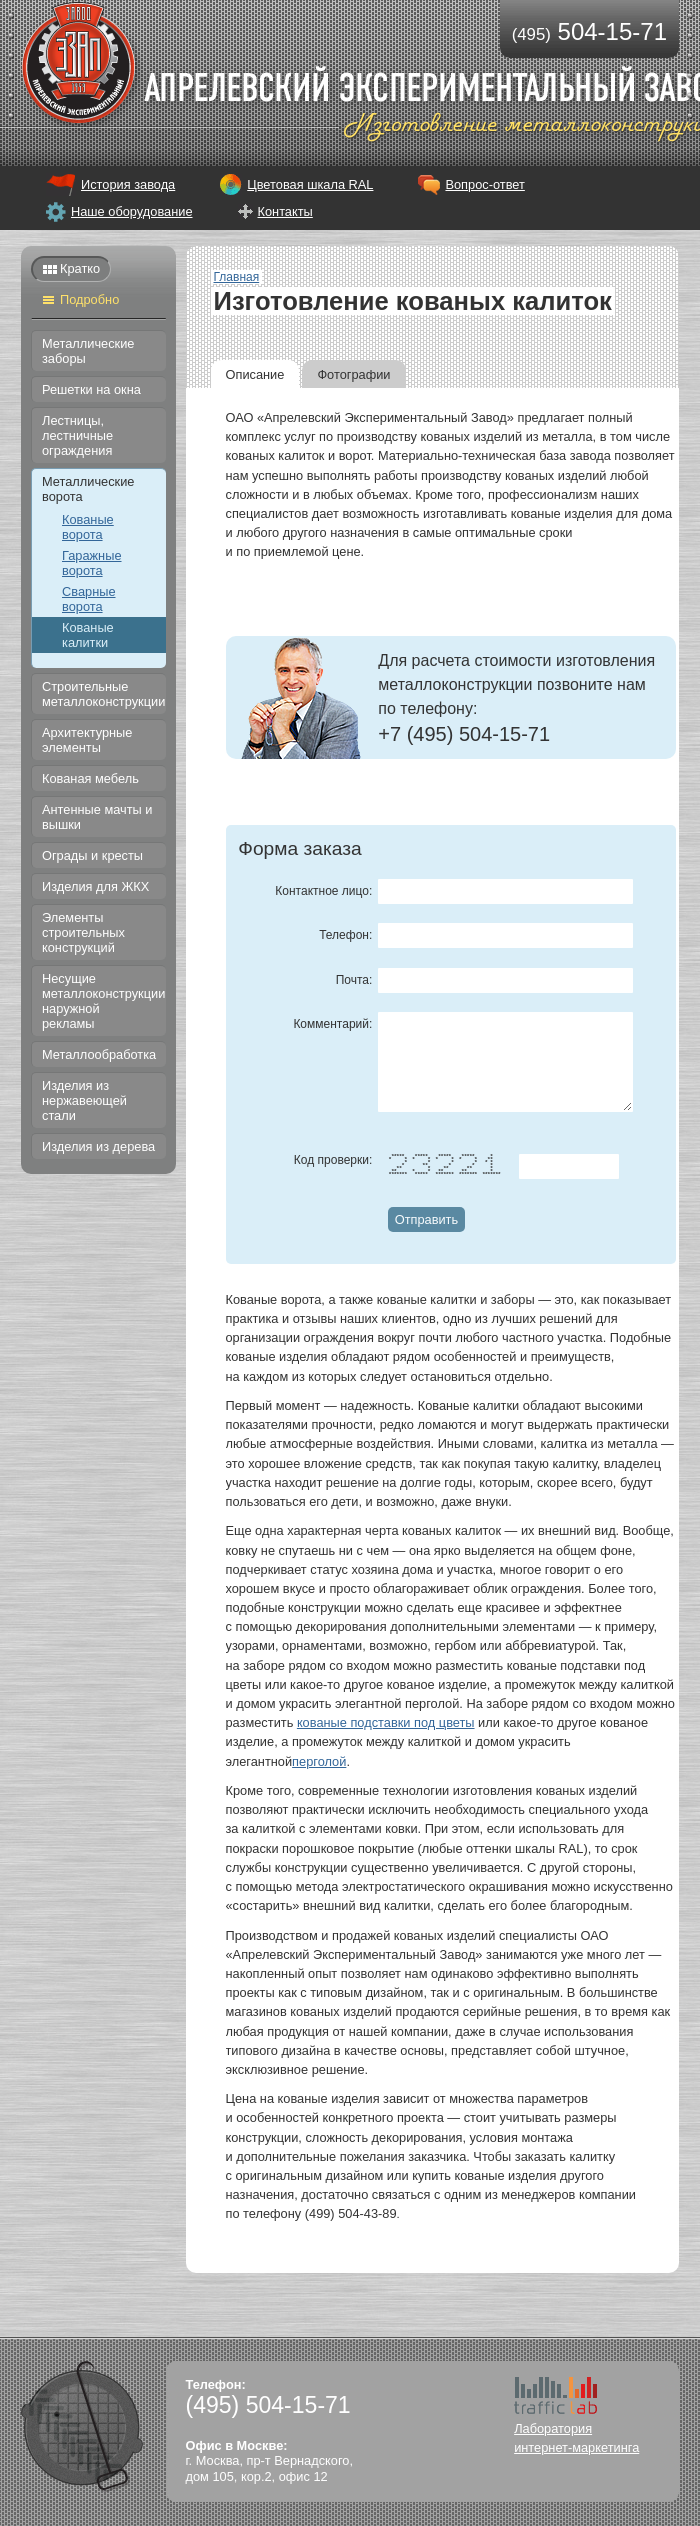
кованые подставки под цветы (386, 1722)
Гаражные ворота (92, 563)
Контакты (285, 211)
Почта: (354, 980)
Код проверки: (333, 1160)
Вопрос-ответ (484, 184)
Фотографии (353, 374)
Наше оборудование (132, 211)
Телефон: (345, 935)
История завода (128, 184)
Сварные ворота (89, 599)
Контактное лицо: (323, 891)
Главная (237, 277)
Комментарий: (332, 1024)
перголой (319, 1761)
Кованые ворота (88, 527)
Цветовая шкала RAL (310, 184)
